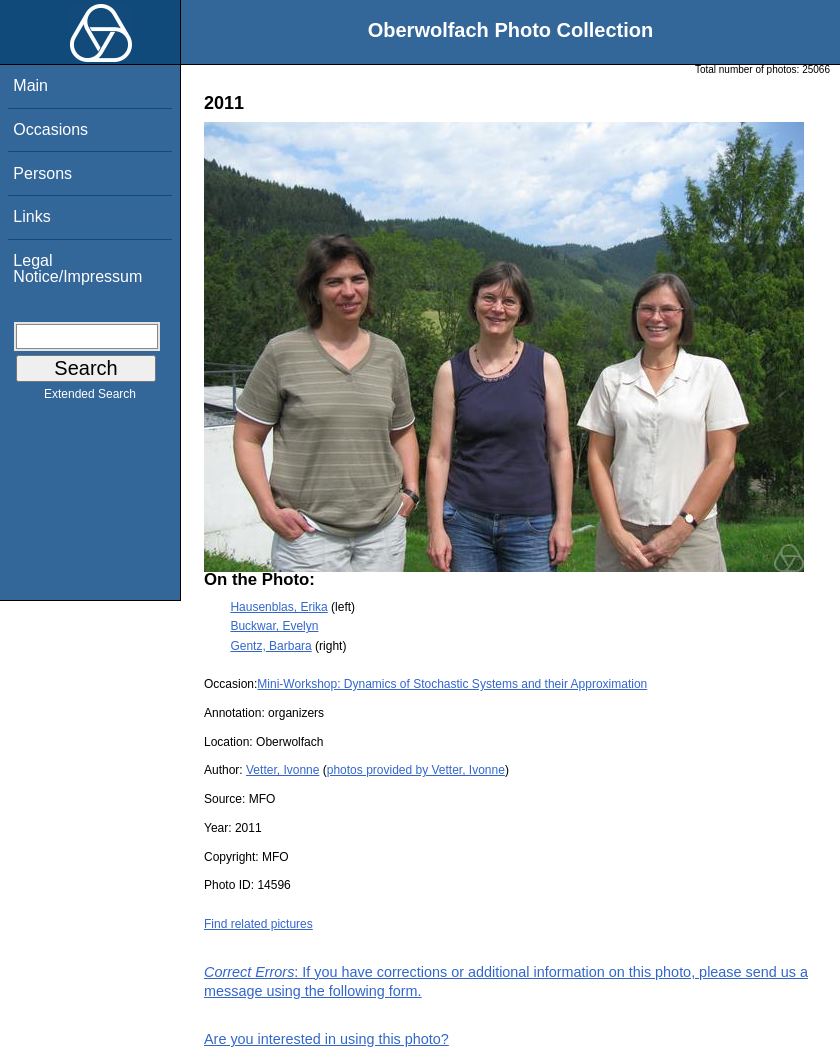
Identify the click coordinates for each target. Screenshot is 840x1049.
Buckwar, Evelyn (274, 626)
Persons (42, 173)
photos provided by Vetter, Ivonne (416, 770)
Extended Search (90, 398)
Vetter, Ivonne (282, 770)
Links (31, 216)
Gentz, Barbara (270, 646)
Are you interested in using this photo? (326, 1039)
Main (30, 85)
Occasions (50, 129)
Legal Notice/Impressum (77, 268)
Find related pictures (258, 924)
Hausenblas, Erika (278, 607)
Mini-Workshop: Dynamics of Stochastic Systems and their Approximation (452, 684)
